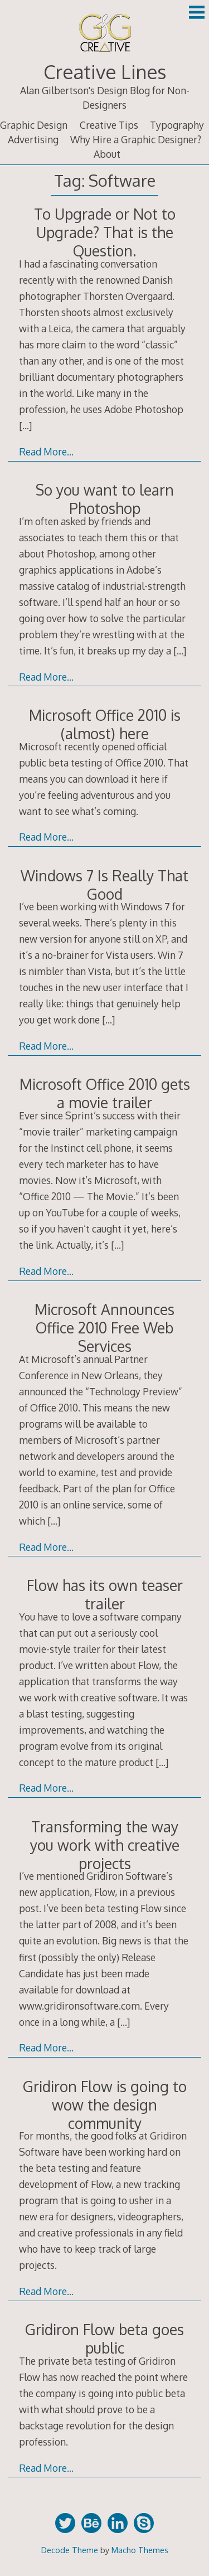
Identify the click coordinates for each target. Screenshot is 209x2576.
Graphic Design (33, 125)
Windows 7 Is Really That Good (104, 884)
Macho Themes (139, 2550)
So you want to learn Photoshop (105, 499)
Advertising (33, 139)
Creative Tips (109, 125)
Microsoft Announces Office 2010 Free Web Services (104, 1327)
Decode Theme (69, 2550)
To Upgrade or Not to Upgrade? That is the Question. (105, 232)
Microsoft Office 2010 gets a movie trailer (105, 1093)
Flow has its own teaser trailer (105, 1594)
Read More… (46, 451)
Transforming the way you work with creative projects (104, 1844)
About (107, 154)
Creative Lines (104, 72)
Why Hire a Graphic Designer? (135, 139)
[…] (25, 425)
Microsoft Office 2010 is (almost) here (105, 724)
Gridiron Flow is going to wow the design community (105, 2104)
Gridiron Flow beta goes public (104, 2338)
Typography (177, 125)
